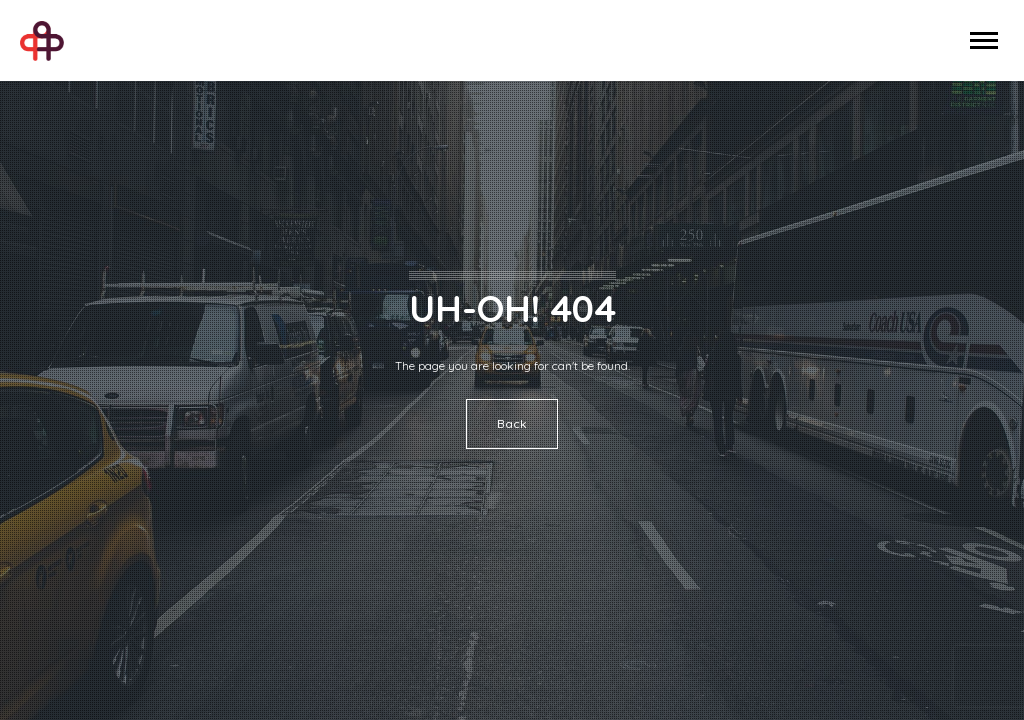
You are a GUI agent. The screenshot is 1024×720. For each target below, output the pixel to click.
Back (512, 423)
